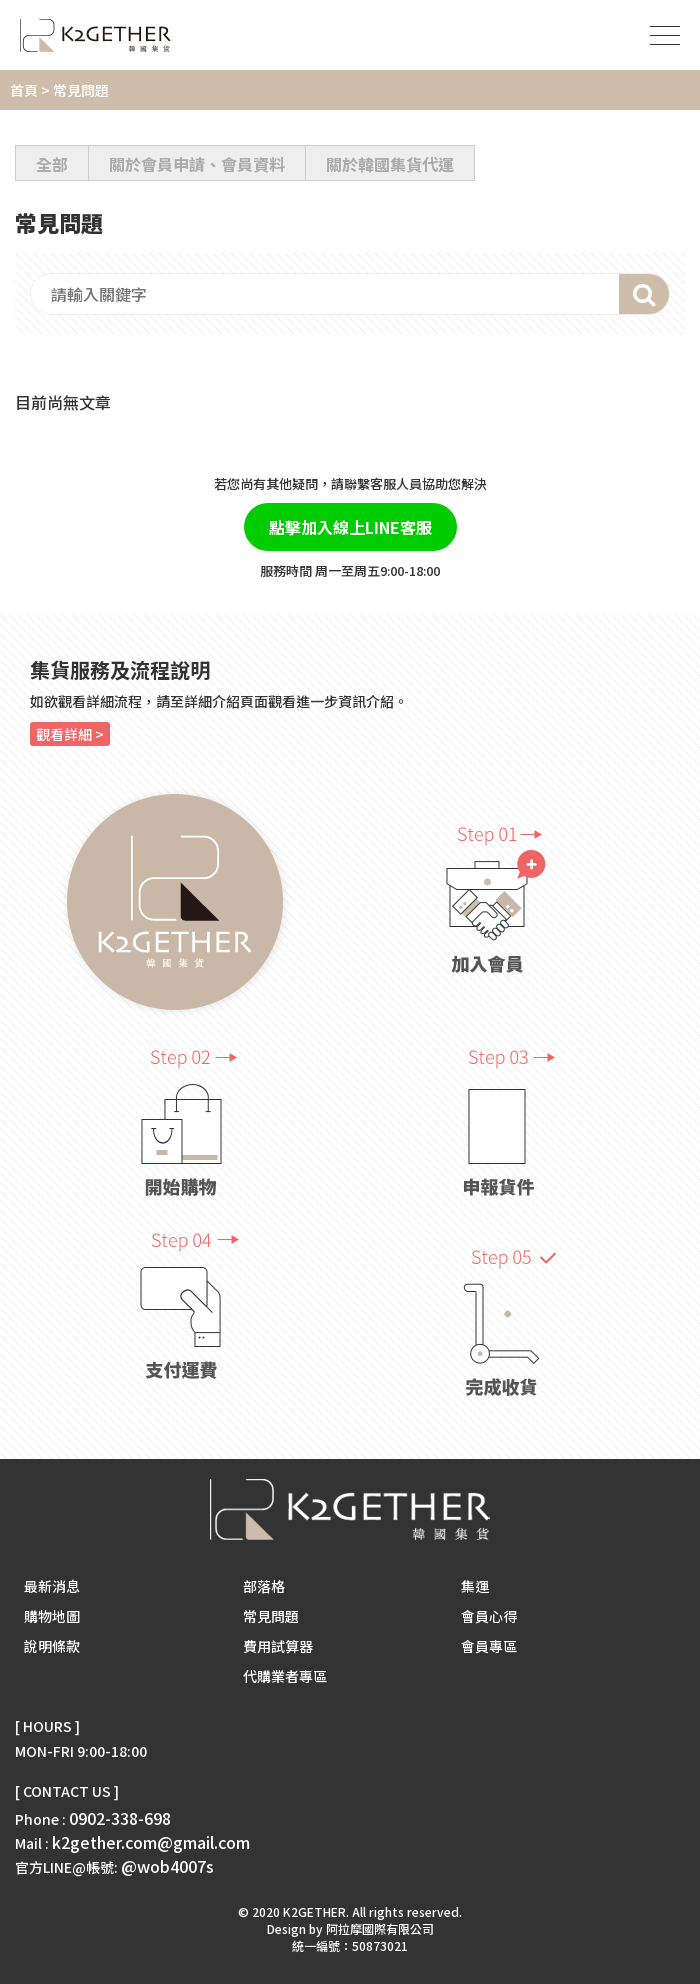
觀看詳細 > (70, 734)
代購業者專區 (285, 1676)
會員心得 (489, 1616)
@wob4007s (167, 1866)
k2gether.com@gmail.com (151, 1842)
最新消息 (52, 1586)
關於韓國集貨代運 (390, 164)
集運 (475, 1586)
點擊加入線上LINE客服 (350, 527)
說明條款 (52, 1646)
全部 (52, 164)
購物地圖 (52, 1616)
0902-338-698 (120, 1818)
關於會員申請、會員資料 (197, 164)
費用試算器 (278, 1646)
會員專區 (489, 1646)
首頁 (24, 90)
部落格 (264, 1586)
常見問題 (271, 1616)
